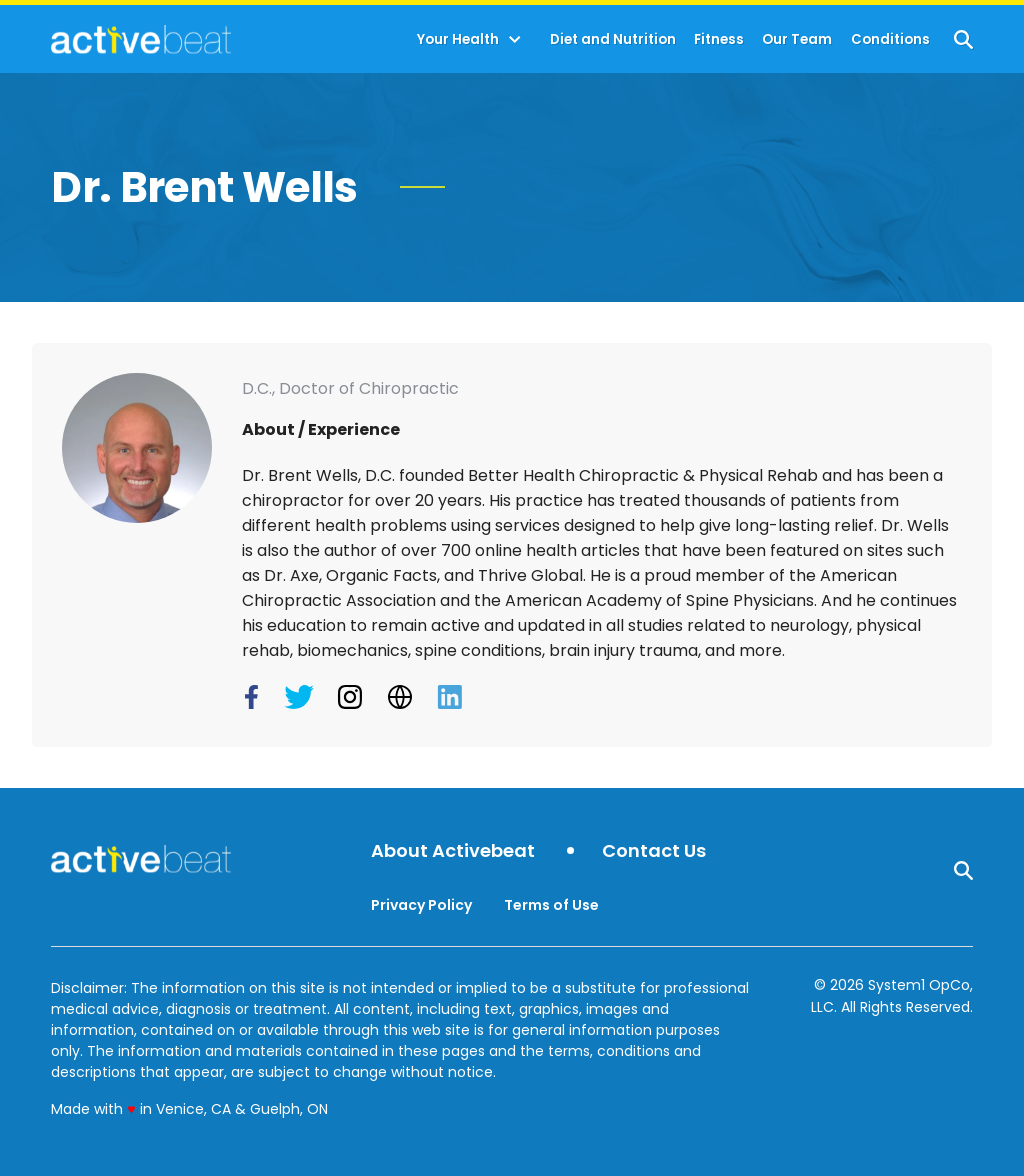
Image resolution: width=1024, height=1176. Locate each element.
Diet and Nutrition (613, 39)
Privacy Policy (421, 905)
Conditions (890, 39)
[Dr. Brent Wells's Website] (402, 697)
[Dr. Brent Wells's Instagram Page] (352, 697)
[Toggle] (515, 40)
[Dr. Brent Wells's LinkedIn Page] (452, 697)
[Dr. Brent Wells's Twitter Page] (301, 697)
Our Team (797, 39)
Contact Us (654, 851)
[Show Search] (963, 39)
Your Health (458, 39)
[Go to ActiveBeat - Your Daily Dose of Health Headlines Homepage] (140, 39)
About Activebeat (453, 851)
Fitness (719, 39)
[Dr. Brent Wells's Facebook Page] (256, 697)
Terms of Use (551, 905)
